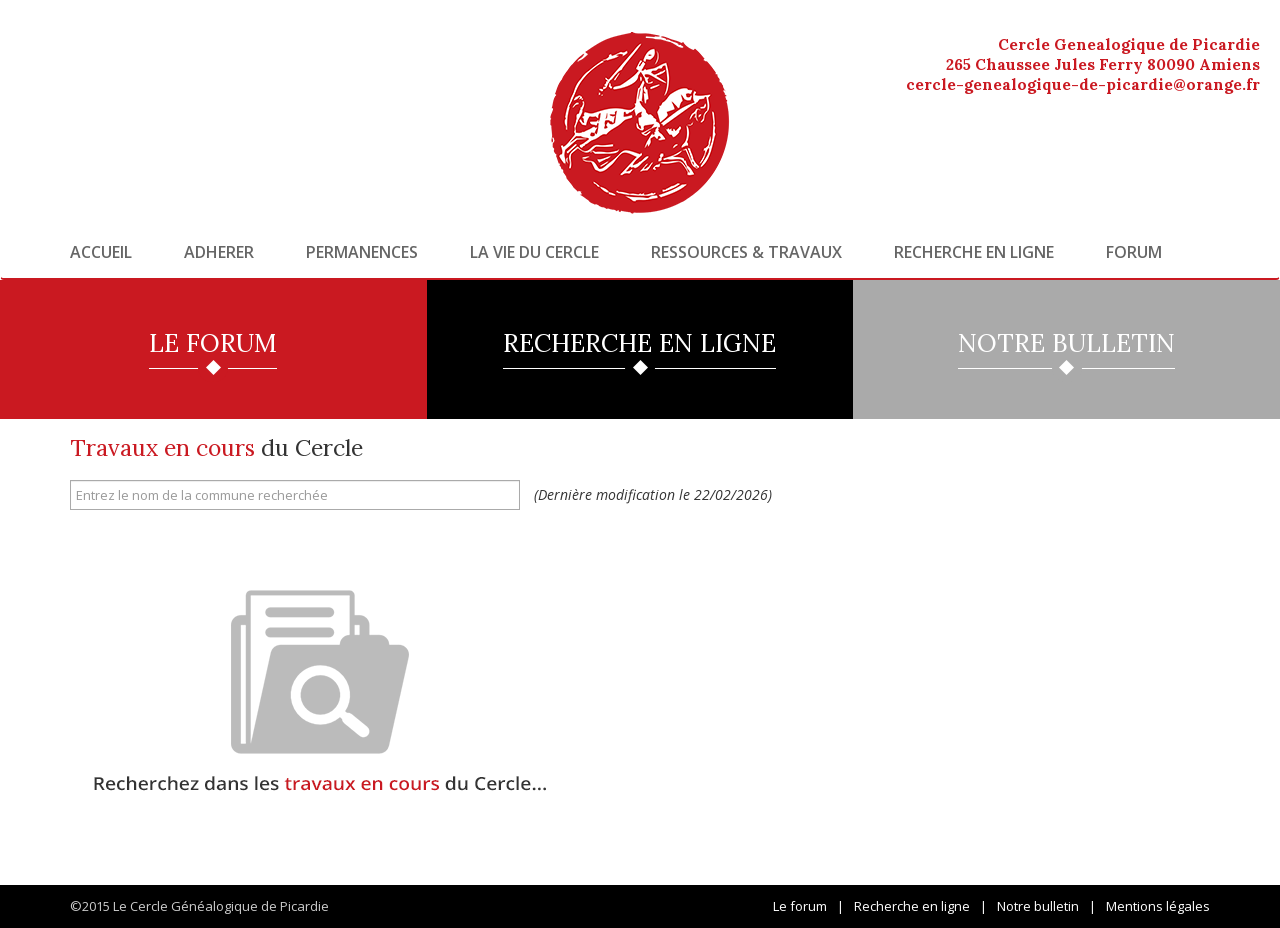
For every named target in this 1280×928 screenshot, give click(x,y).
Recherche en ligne (974, 252)
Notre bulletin (1038, 906)
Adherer (219, 252)
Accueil (101, 252)
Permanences (362, 252)
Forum (1134, 252)
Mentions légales (1158, 906)
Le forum (800, 906)
